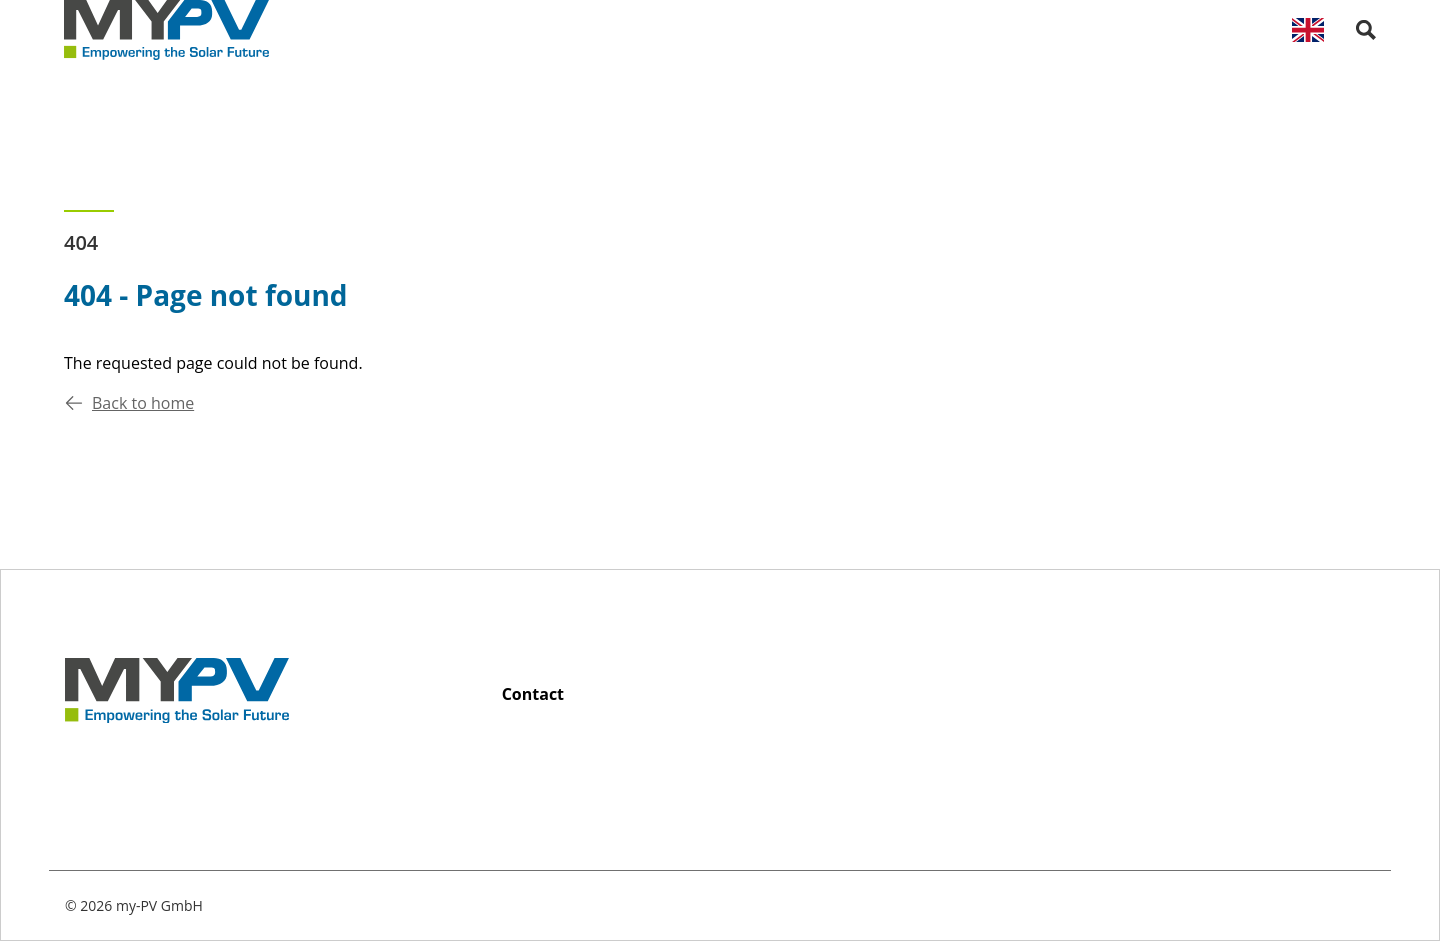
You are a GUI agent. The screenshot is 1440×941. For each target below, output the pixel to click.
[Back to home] (166, 30)
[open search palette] (1366, 30)
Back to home (129, 403)
